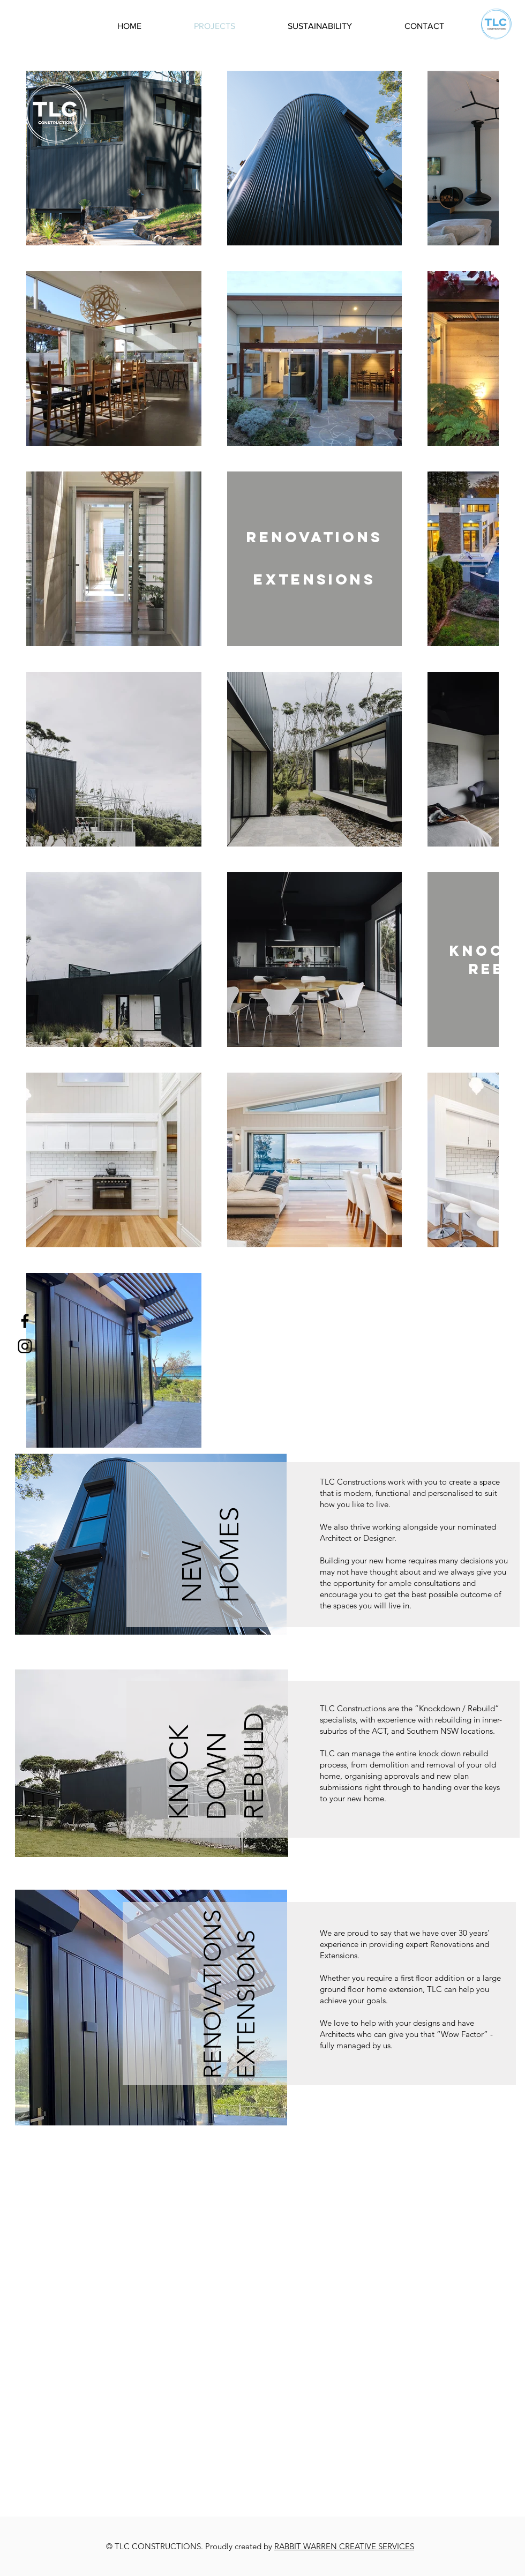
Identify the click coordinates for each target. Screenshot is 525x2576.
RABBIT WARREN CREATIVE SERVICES (344, 2546)
